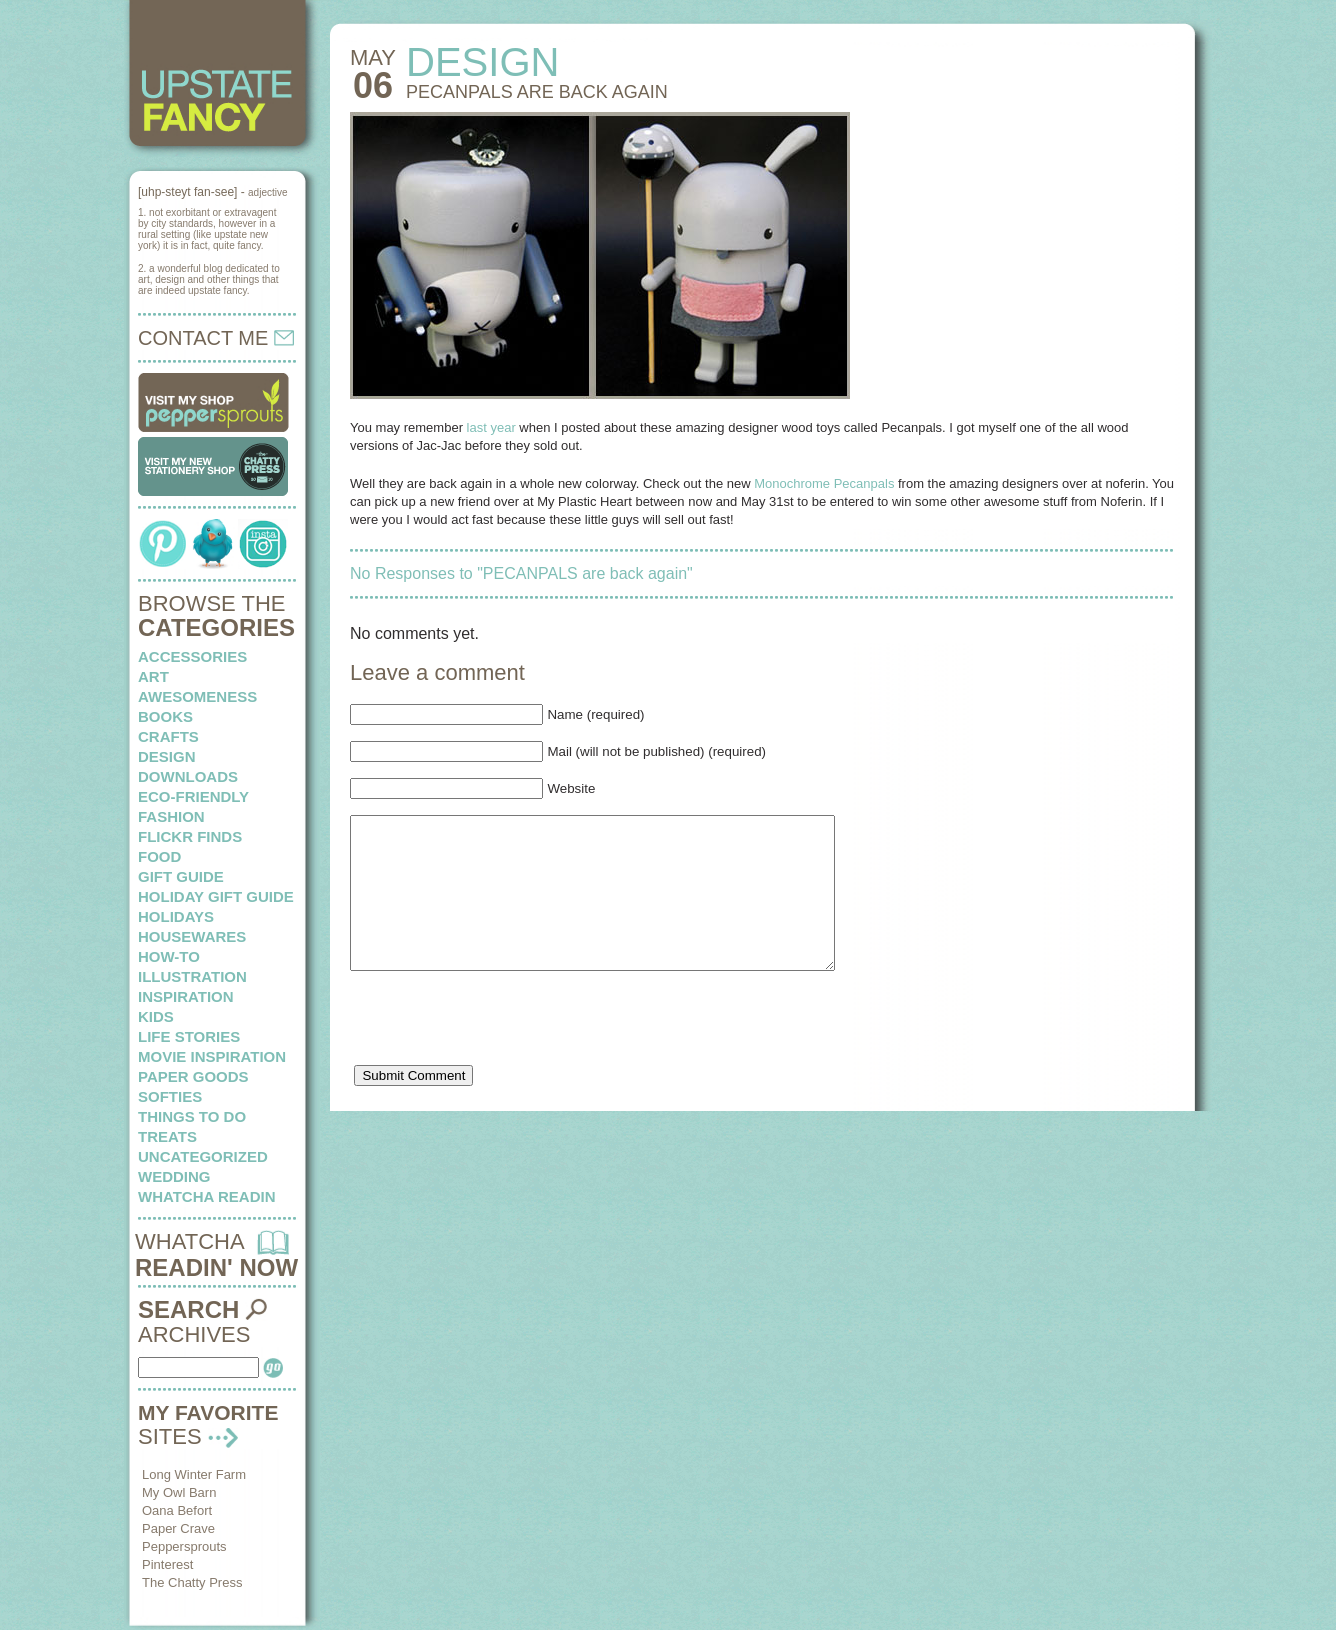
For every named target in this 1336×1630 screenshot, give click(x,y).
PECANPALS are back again (537, 92)
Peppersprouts (184, 1546)
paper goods (193, 1076)
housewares (192, 936)
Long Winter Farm (194, 1474)
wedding (174, 1176)
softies (170, 1096)
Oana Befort (177, 1510)
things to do (192, 1116)
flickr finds (190, 836)
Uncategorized (203, 1156)
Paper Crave (178, 1528)
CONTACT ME (216, 338)
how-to (169, 956)
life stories (189, 1036)
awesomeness (197, 696)
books (165, 716)
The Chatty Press (192, 1582)
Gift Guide (181, 876)
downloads (188, 776)
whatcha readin (206, 1196)
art (153, 676)
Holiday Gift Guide (216, 896)
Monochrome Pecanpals (824, 483)
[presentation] (502, 1056)
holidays (176, 916)
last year (491, 427)
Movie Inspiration (212, 1056)
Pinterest (167, 1564)
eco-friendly (193, 796)
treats (167, 1136)
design (167, 756)
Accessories (192, 656)
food (159, 856)
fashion (171, 816)
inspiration (186, 996)
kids (156, 1016)
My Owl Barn (179, 1492)
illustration (192, 976)
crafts (168, 736)
